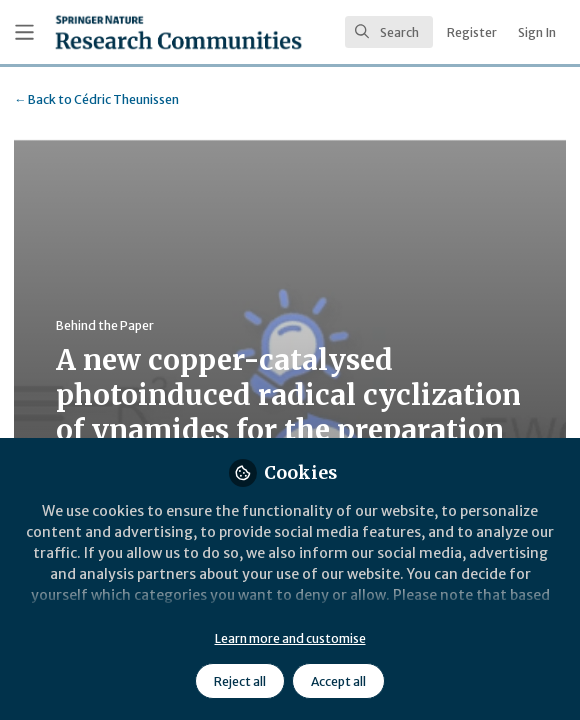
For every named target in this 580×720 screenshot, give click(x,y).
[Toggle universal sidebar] (24, 32)
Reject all (240, 681)
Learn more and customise (290, 638)
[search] (389, 32)
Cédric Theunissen (96, 99)
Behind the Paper (105, 325)
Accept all (338, 681)
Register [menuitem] (472, 32)
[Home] (178, 32)
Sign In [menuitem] (537, 32)
